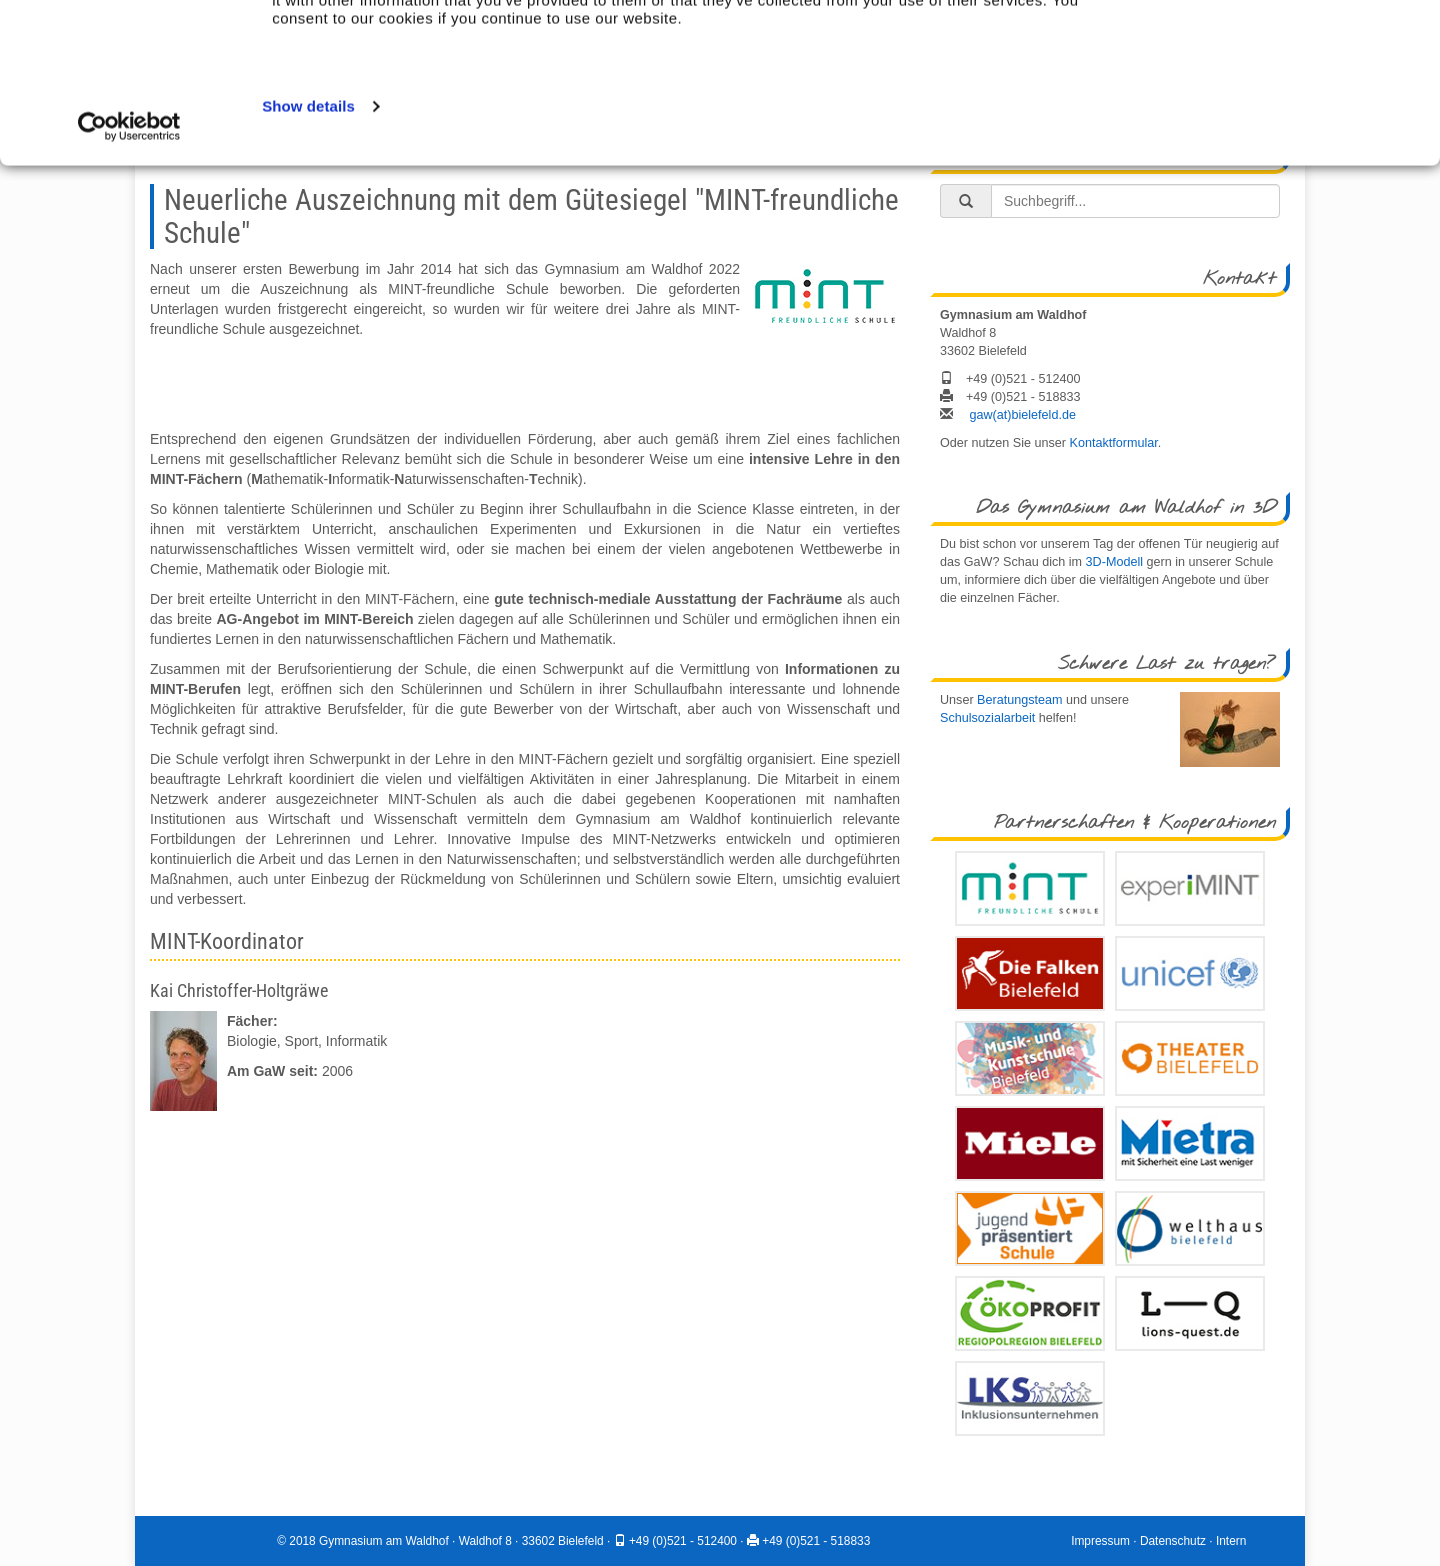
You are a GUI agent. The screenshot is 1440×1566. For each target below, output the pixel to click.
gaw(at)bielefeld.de (1023, 415)
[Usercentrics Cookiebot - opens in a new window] (129, 276)
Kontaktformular (1114, 443)
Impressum (1100, 1541)
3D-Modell (1114, 562)
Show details (308, 255)
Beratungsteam (1019, 700)
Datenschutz (1173, 1541)
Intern (1231, 1541)
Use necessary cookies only (1252, 85)
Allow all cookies (1273, 41)
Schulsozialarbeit (987, 718)
